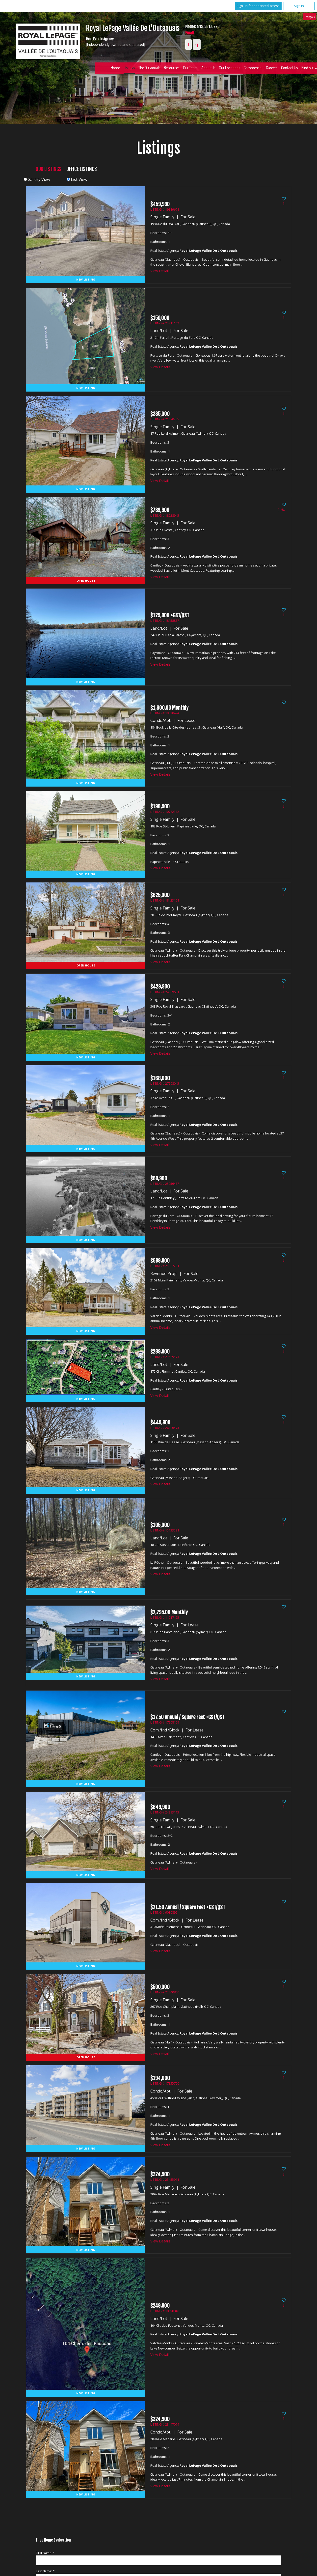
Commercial (253, 67)
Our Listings (48, 169)
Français (309, 17)
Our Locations (229, 67)
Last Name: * (45, 2571)
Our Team (190, 67)
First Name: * (45, 2552)
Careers (271, 67)
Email (189, 32)
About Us (208, 67)
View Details (160, 271)
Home (115, 67)
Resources (171, 67)
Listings (129, 67)
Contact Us (289, 67)
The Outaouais (149, 67)
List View (79, 179)
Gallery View (38, 179)
